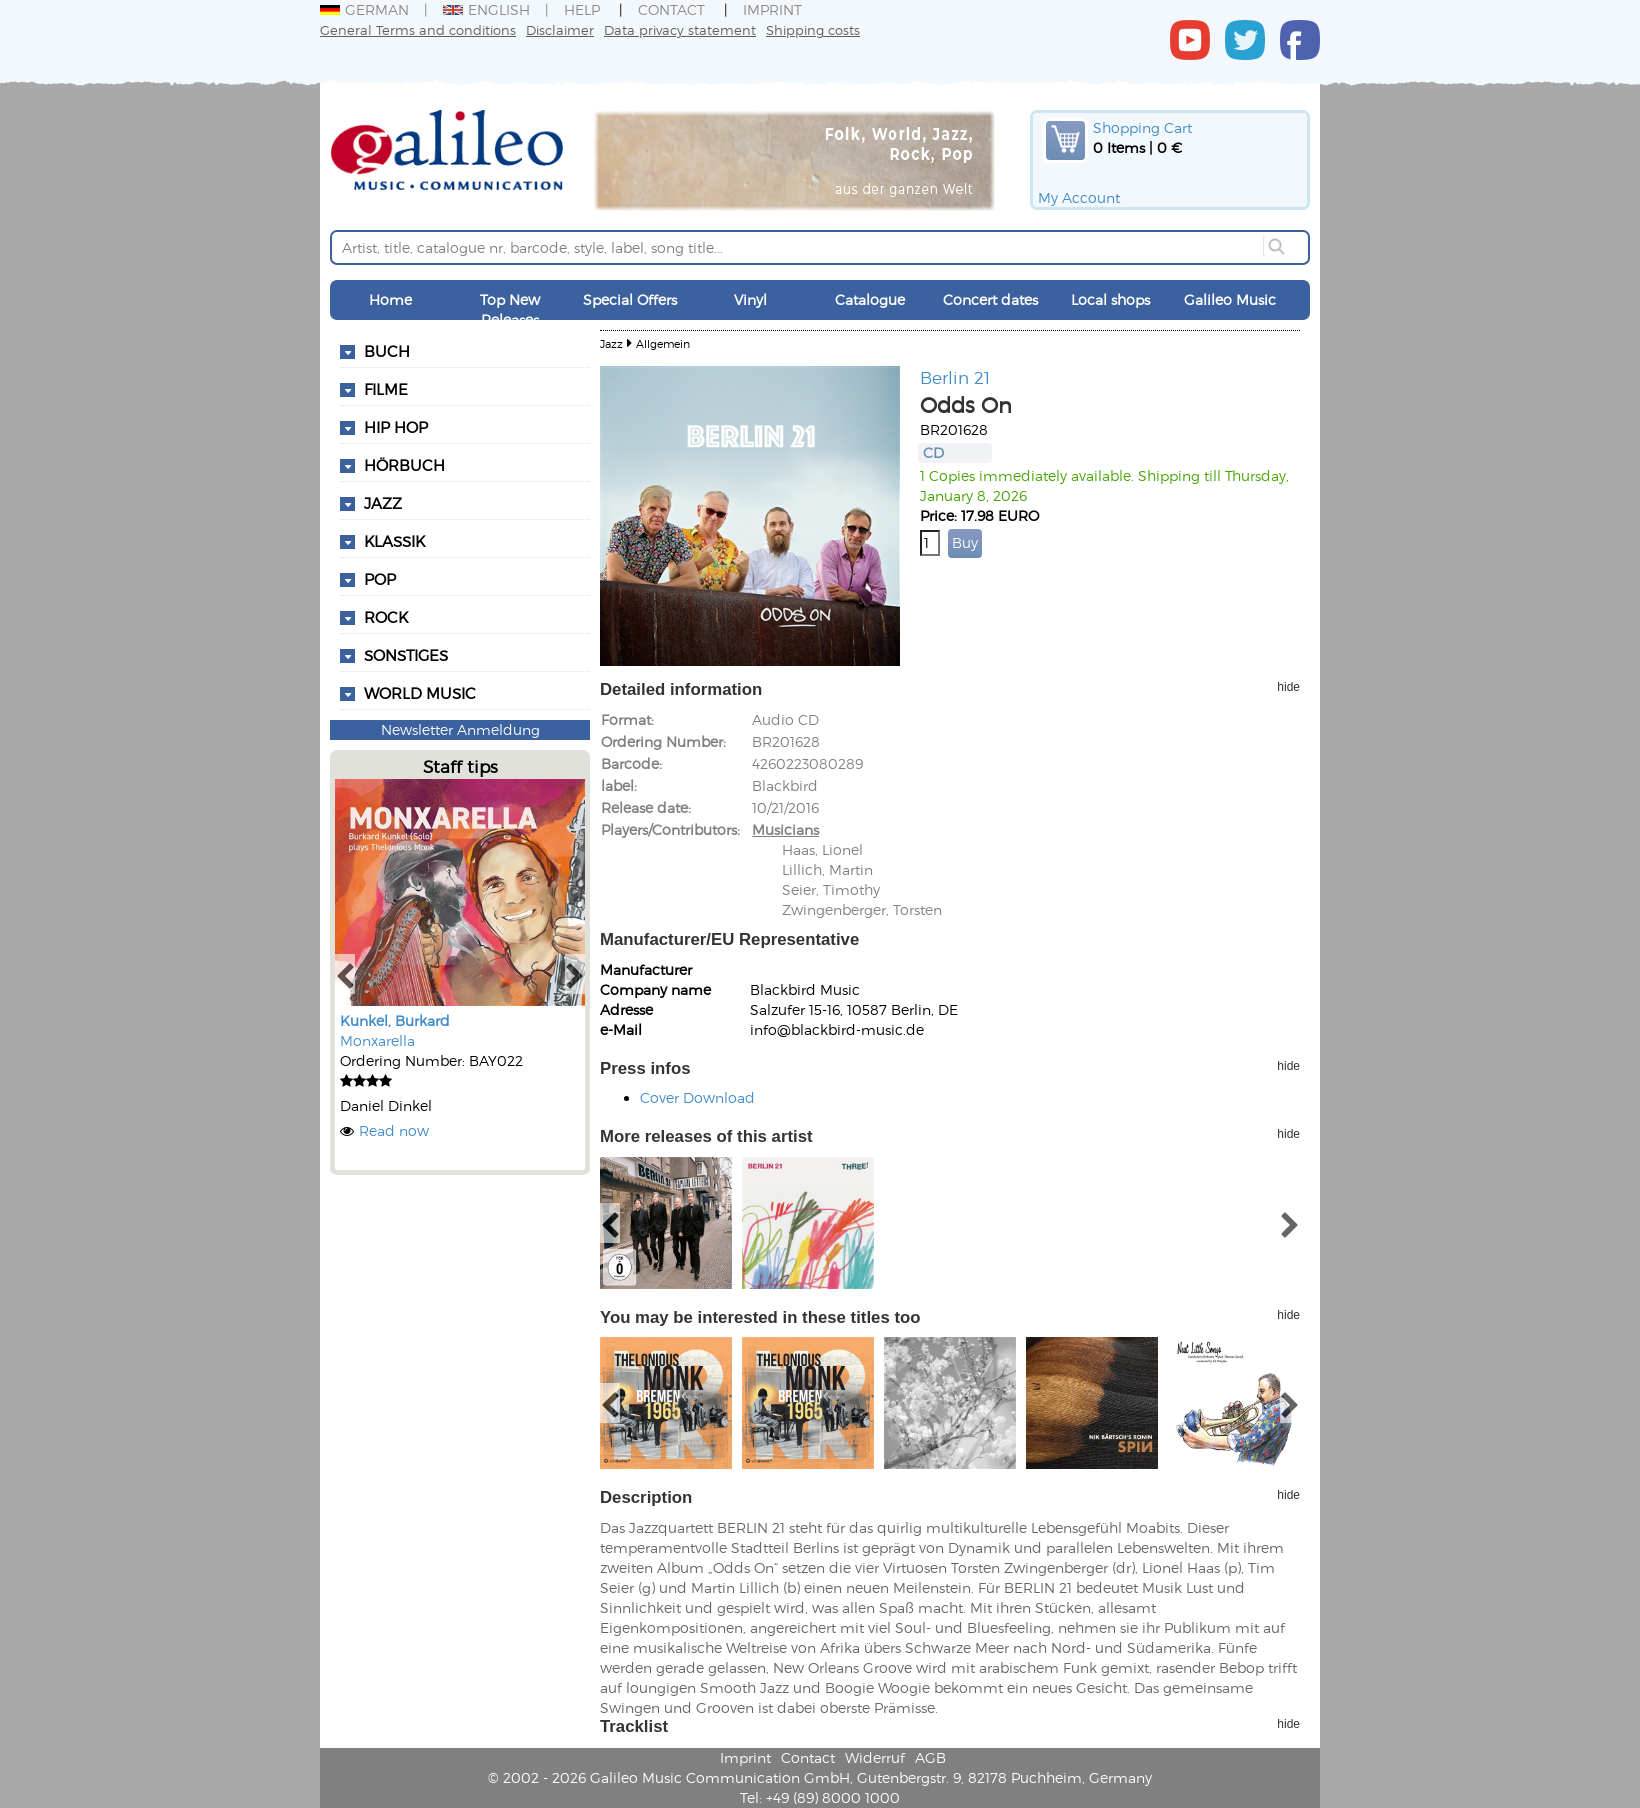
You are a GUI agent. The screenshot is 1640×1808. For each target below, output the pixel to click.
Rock (386, 617)
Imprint (772, 9)
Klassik (394, 541)
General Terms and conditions (418, 29)
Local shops (1110, 299)
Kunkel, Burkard (395, 1020)
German (364, 9)
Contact (671, 9)
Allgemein (663, 343)
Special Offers (630, 299)
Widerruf (875, 1757)
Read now (394, 1130)
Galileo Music (1230, 299)
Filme (386, 389)
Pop (380, 579)
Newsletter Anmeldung (460, 729)
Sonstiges (406, 655)
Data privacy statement (680, 29)
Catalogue (870, 299)
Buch (387, 351)
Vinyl (750, 299)
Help (582, 9)
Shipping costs (813, 29)
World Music (420, 693)
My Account (1079, 197)
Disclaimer (560, 29)
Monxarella (377, 1040)
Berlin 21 (955, 377)
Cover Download (697, 1097)
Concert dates (990, 299)
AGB (930, 1757)
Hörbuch (404, 465)
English (486, 9)
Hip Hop (396, 427)
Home (390, 299)
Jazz (383, 503)
